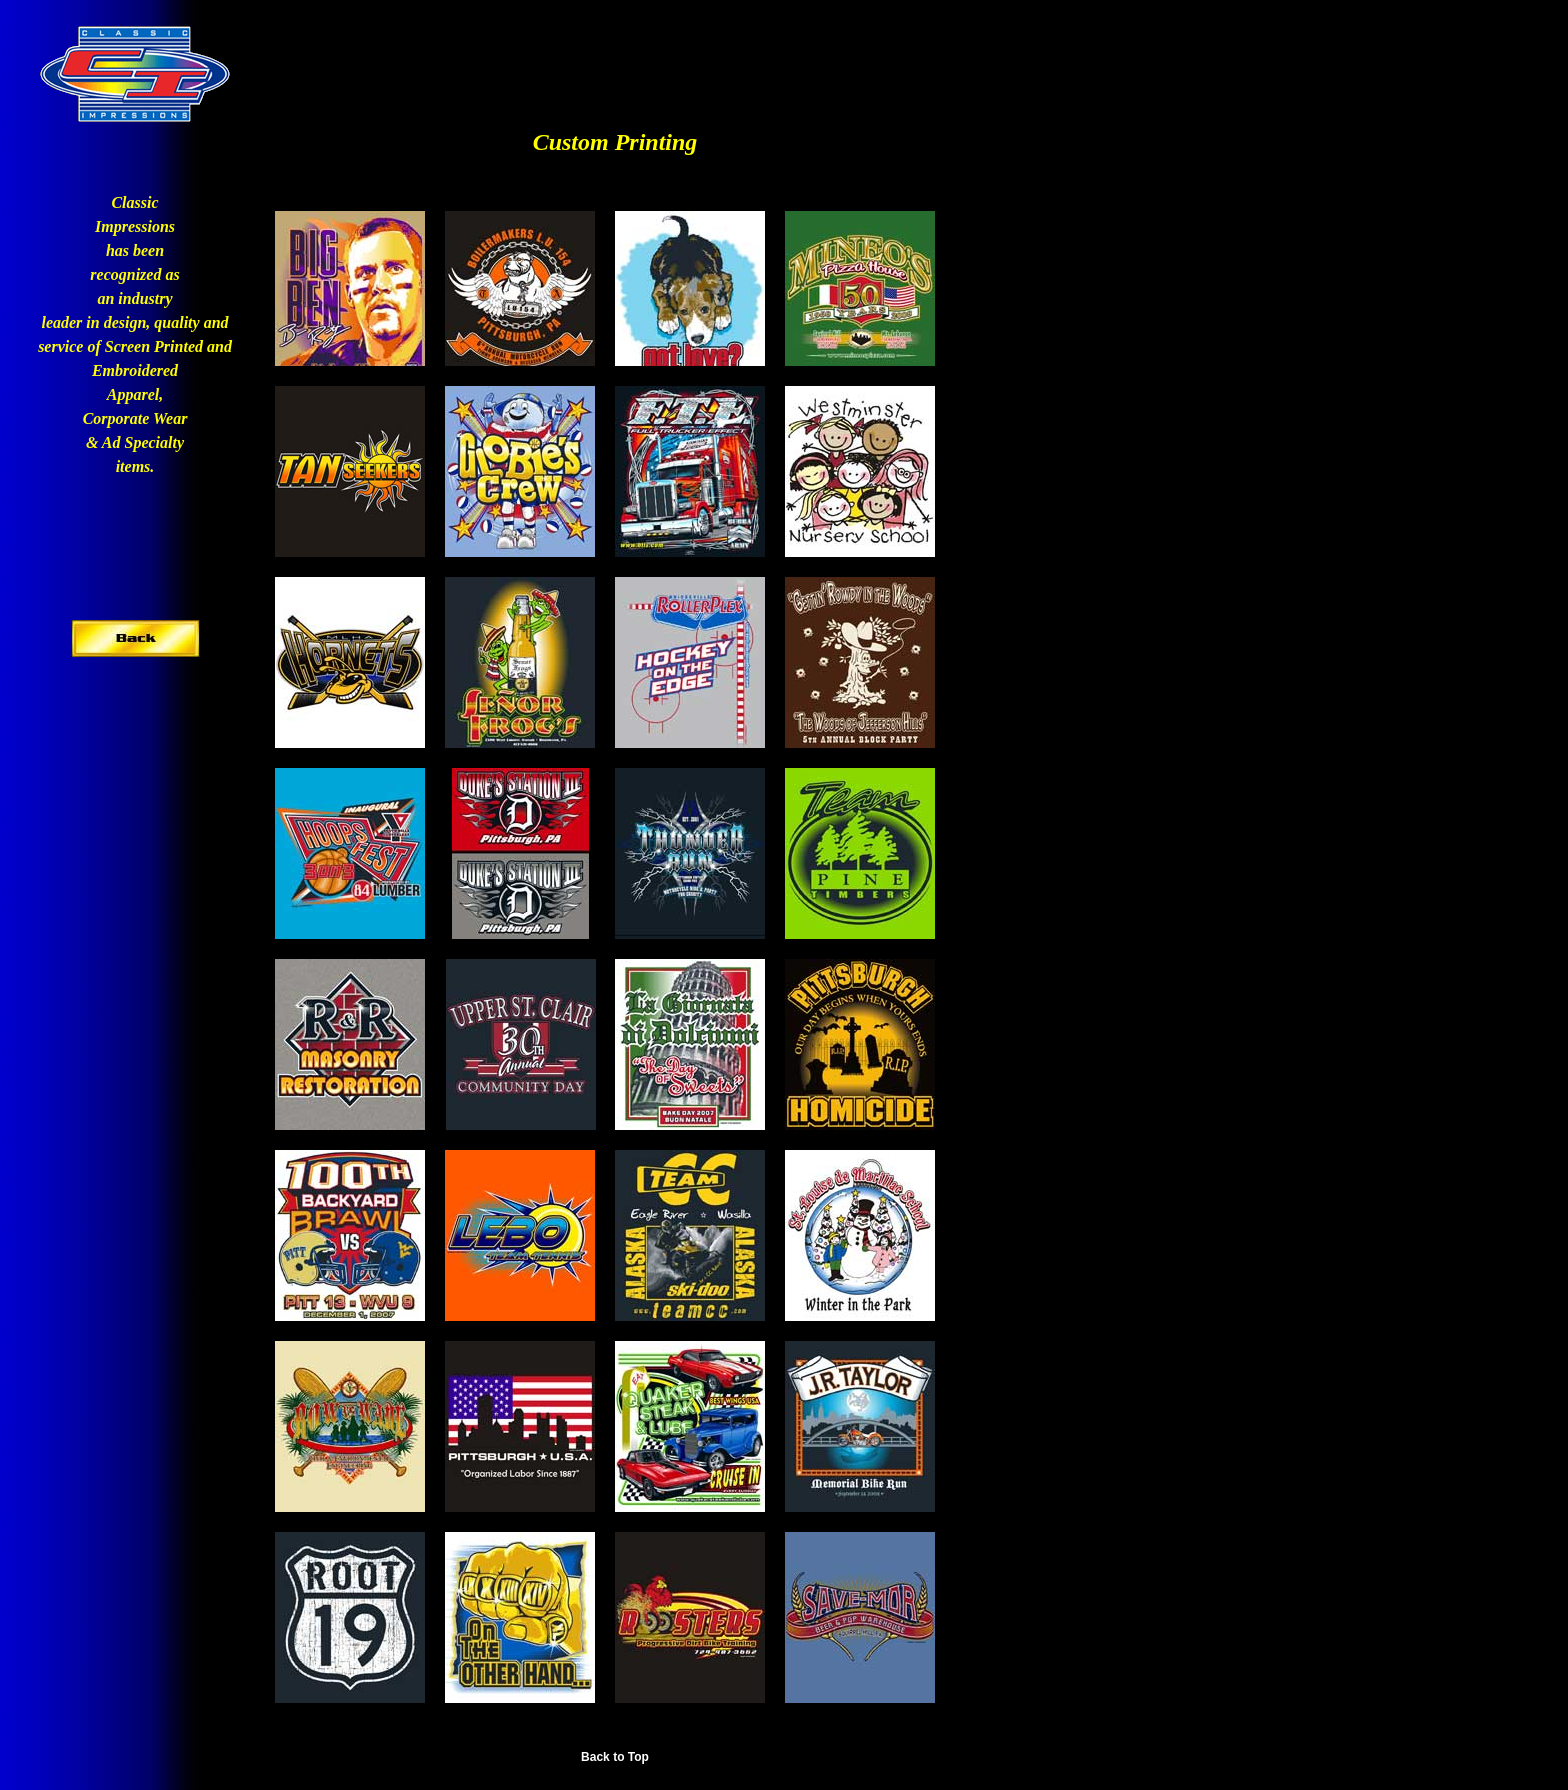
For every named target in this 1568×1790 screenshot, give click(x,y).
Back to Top (615, 1757)
